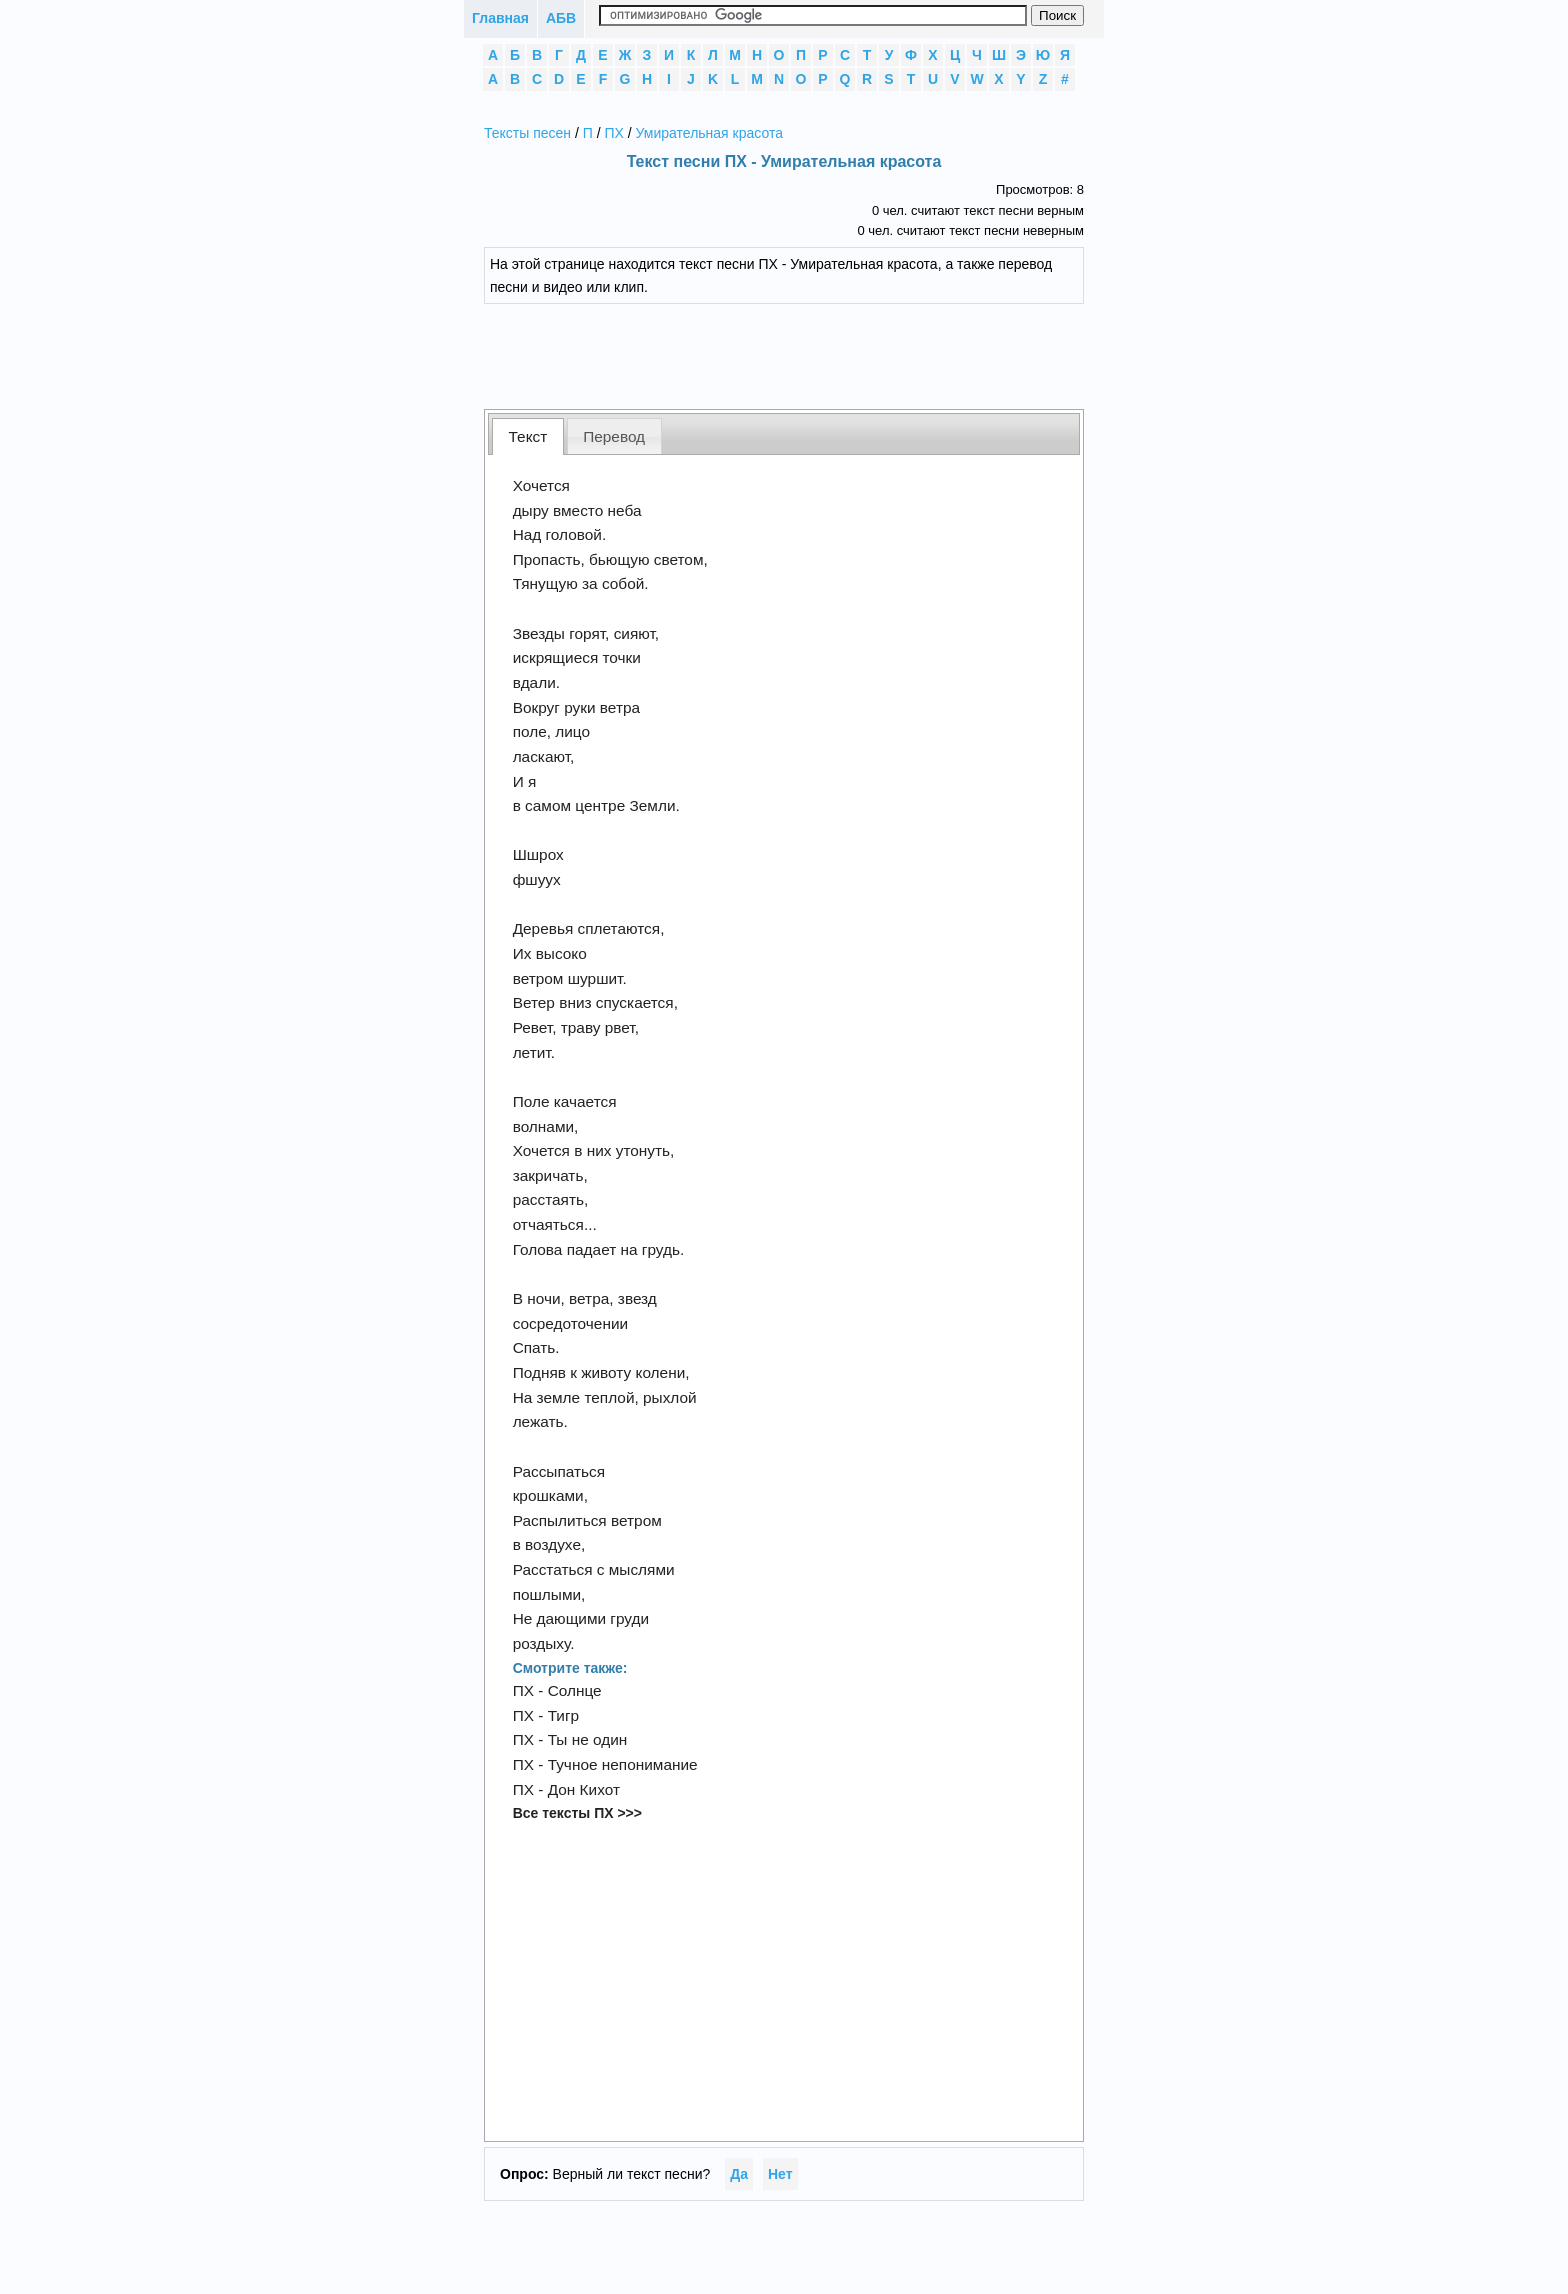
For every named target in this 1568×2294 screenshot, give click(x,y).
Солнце (575, 1690)
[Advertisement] (799, 354)
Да (739, 2174)
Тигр (564, 1715)
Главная (500, 18)
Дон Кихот (584, 1789)
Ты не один (588, 1739)
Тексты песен (527, 133)
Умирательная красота (709, 133)
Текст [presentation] (528, 436)
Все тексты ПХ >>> (577, 1813)
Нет (780, 2174)
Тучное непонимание (623, 1764)
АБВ (561, 18)
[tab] (528, 436)
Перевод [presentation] (614, 436)
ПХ (614, 133)
